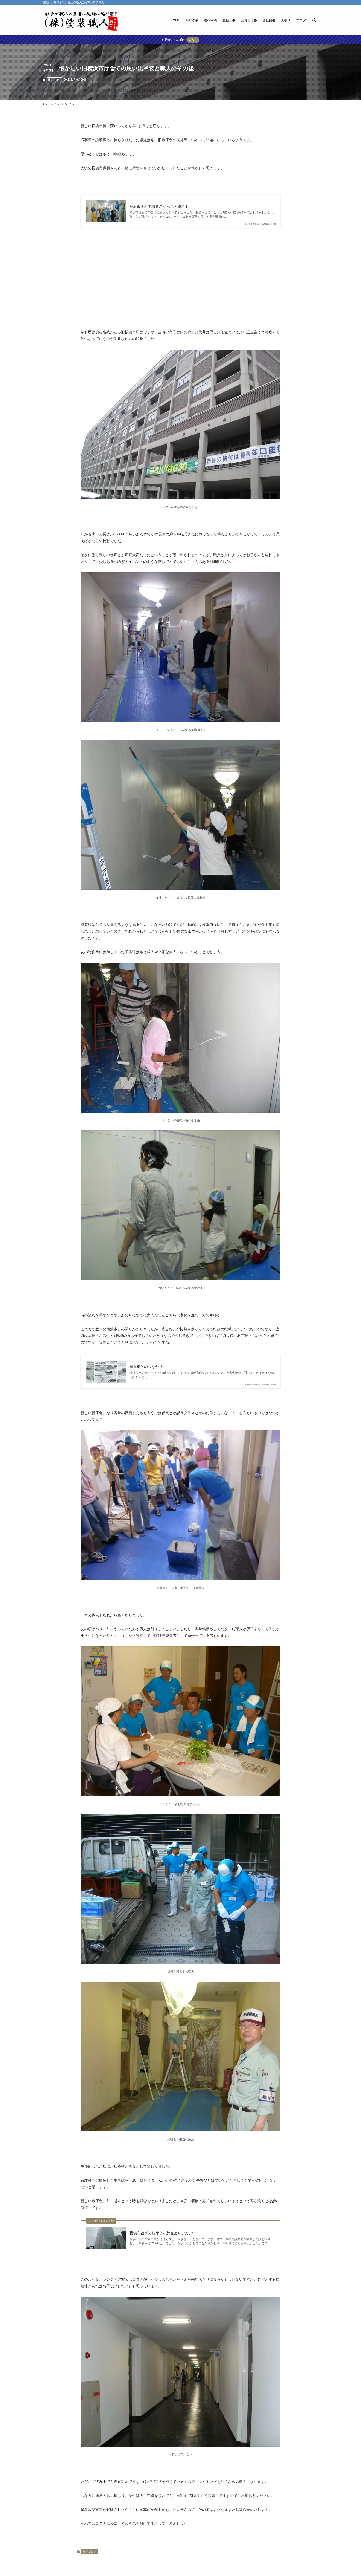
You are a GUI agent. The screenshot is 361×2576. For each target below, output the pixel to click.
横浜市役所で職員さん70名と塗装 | (158, 206)
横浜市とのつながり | (147, 1367)
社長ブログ (54, 79)
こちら (193, 39)
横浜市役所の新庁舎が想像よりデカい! (161, 2233)
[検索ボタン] (314, 20)
